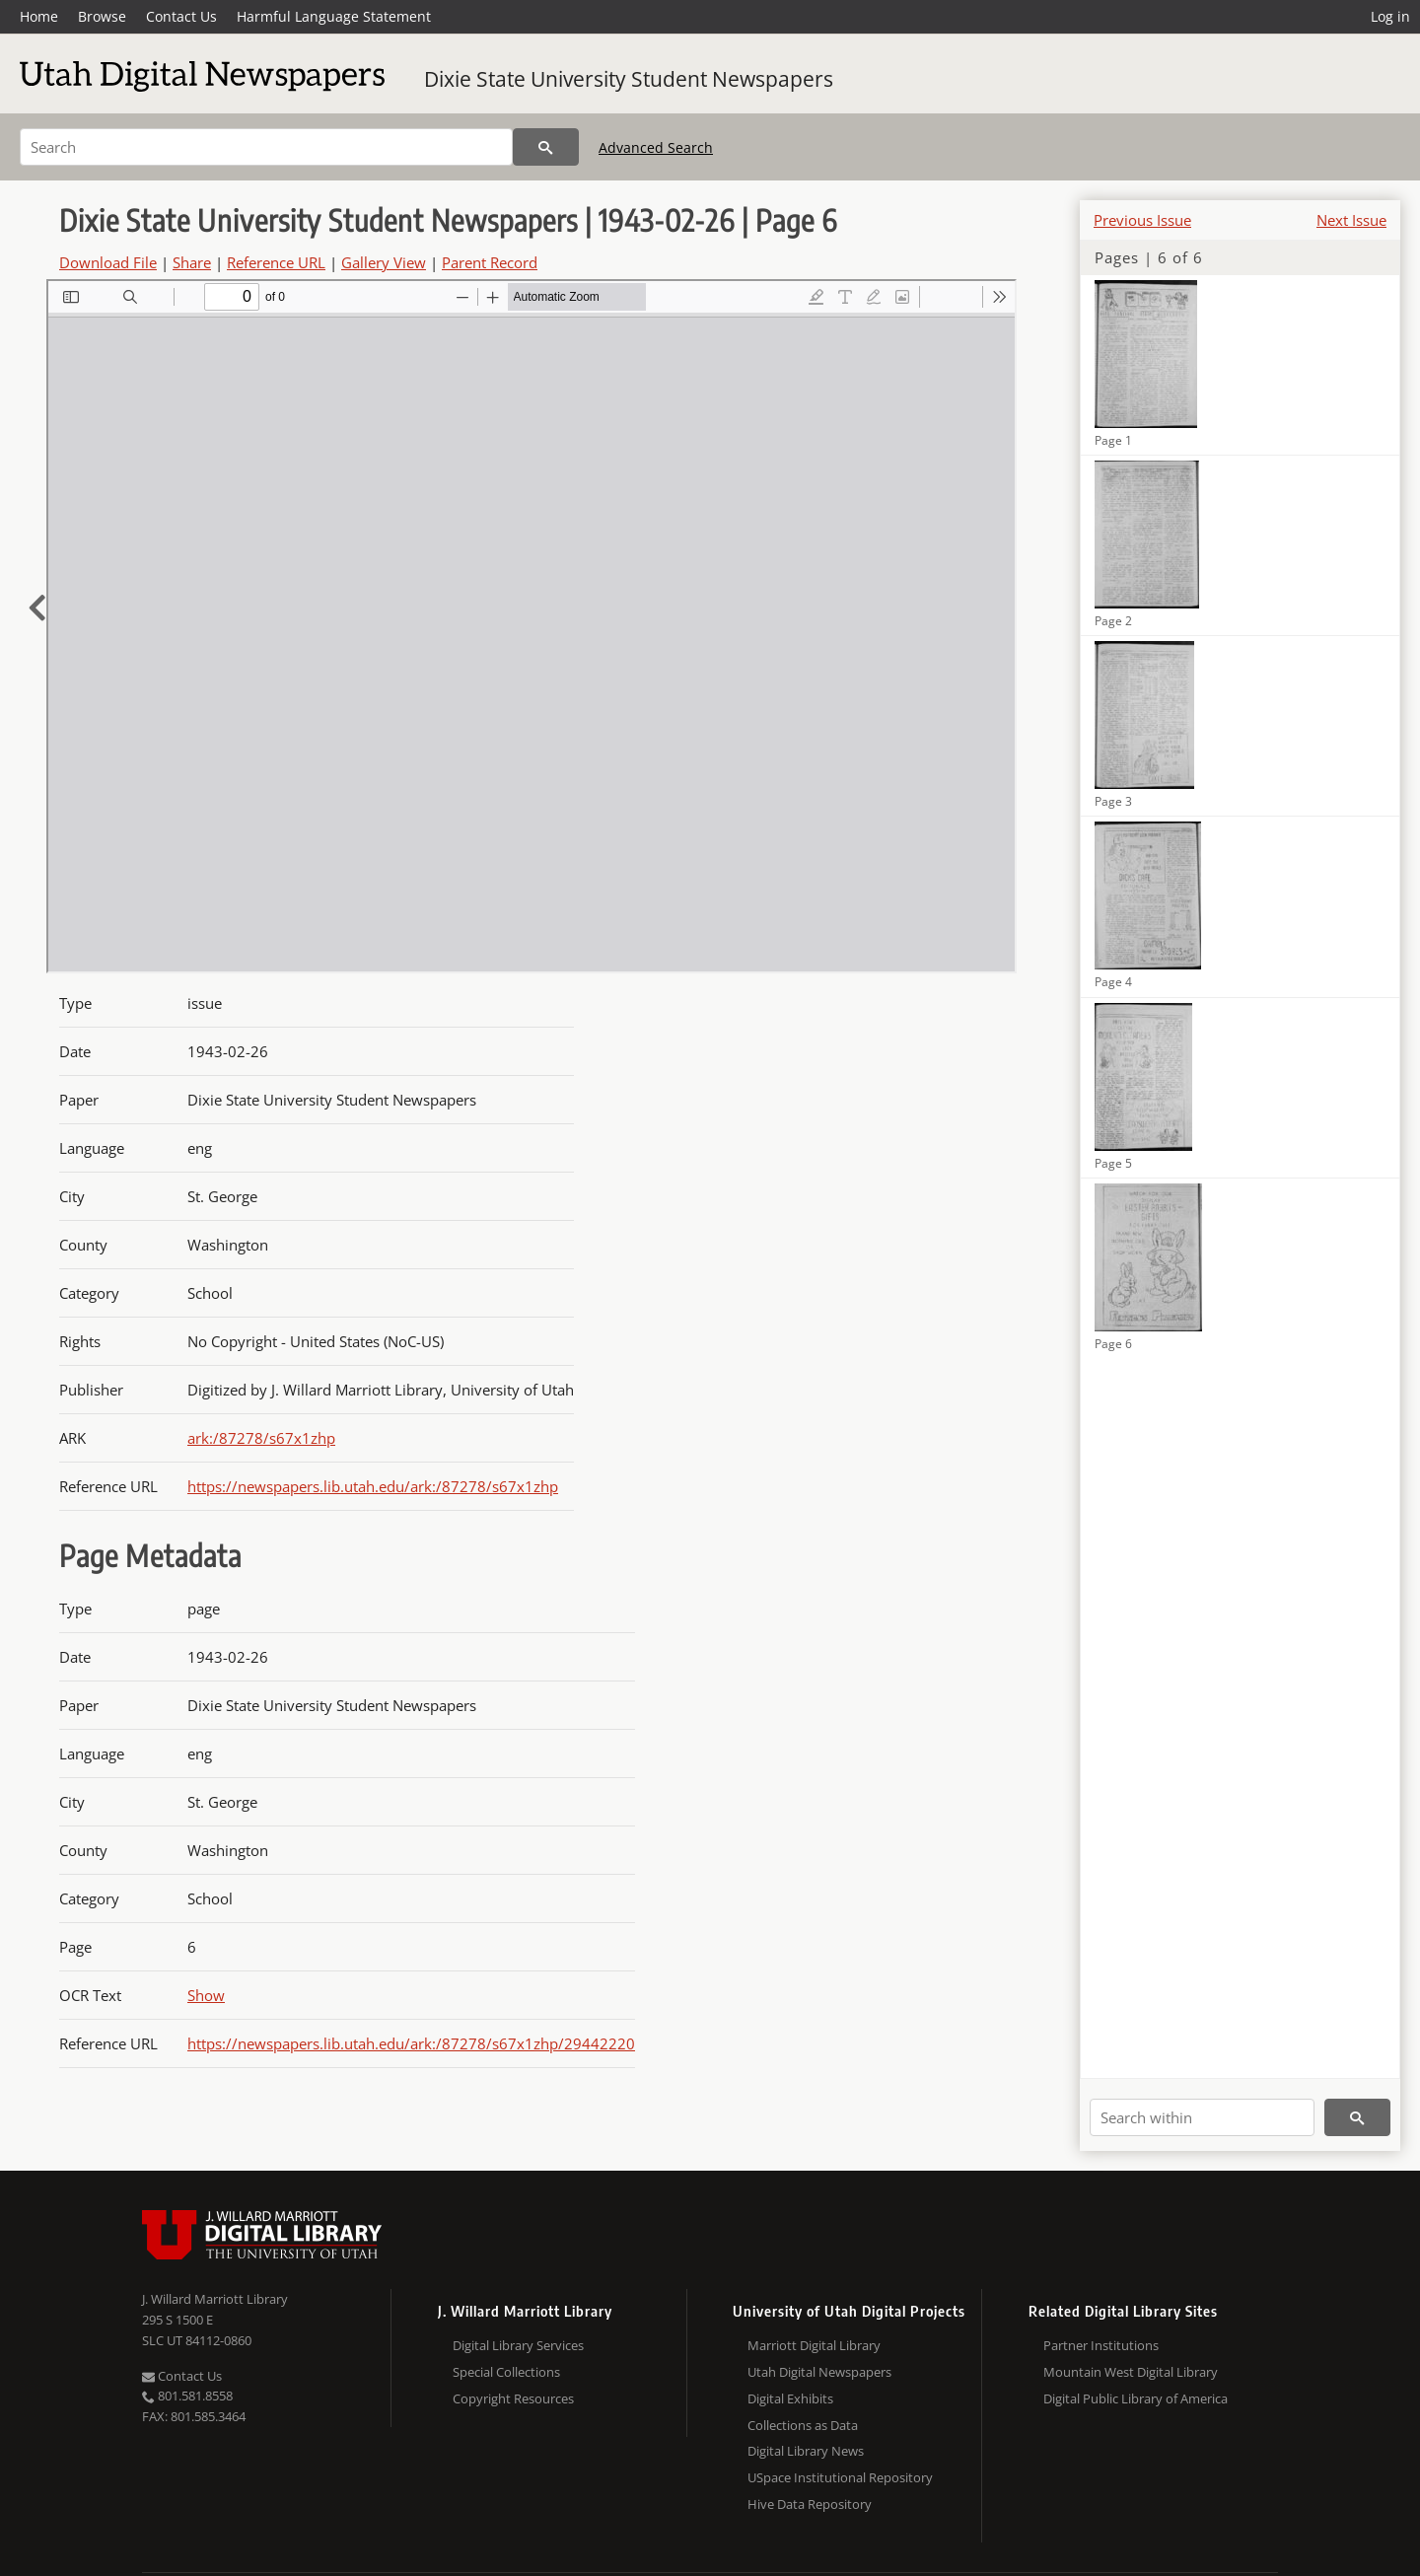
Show (206, 1995)
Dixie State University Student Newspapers (628, 79)
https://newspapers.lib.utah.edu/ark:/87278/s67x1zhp (372, 1486)
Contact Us (181, 16)
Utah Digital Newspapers (819, 2372)
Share (192, 262)
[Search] (266, 147)
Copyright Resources (513, 2398)
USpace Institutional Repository (840, 2477)
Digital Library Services (518, 2345)
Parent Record (489, 262)
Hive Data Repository (809, 2504)
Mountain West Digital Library (1130, 2372)
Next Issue (1351, 220)
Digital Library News (805, 2451)
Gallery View (383, 262)
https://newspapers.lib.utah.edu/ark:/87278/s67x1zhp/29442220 (411, 2043)
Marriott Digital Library (814, 2345)
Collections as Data (802, 2425)
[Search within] (1202, 2117)
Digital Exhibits (790, 2398)
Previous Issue (1142, 220)
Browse (102, 16)
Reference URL (276, 262)
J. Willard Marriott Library (215, 2299)
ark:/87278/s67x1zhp (261, 1438)
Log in (1390, 16)
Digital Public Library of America (1135, 2398)
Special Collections (506, 2372)
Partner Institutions (1101, 2345)
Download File (108, 262)
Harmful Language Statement (334, 16)
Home (39, 16)
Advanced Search (656, 147)
